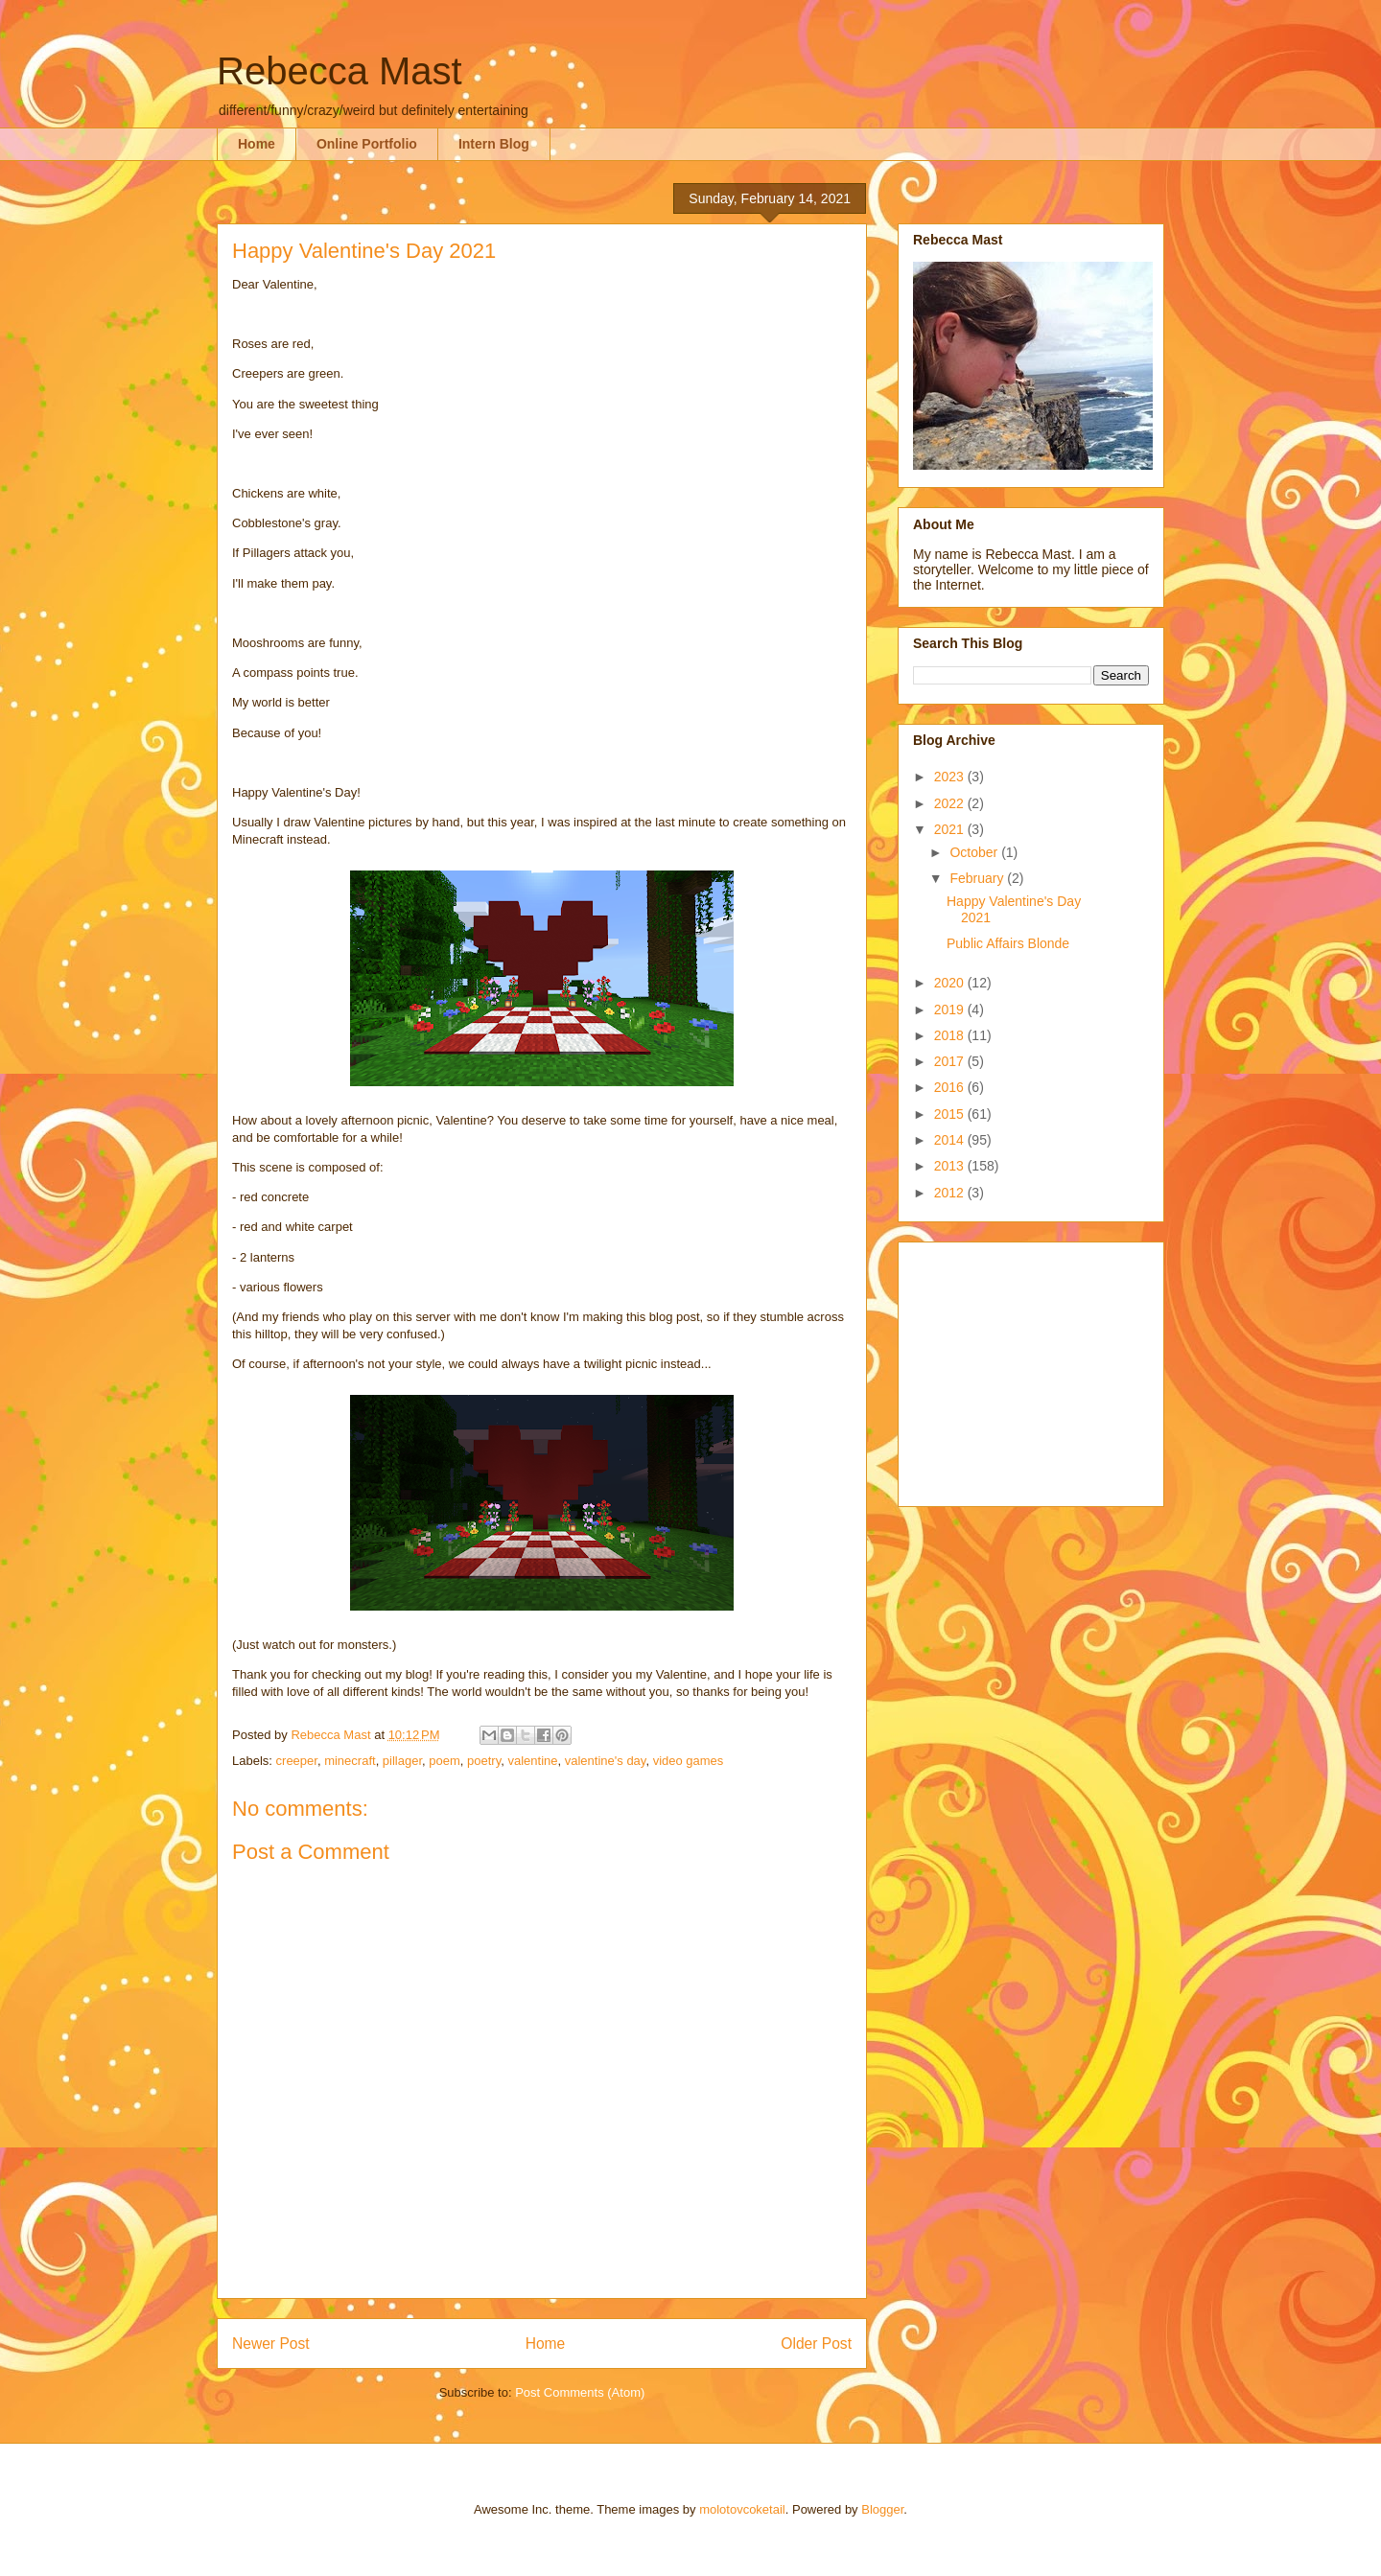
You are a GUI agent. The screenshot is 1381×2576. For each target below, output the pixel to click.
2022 (951, 803)
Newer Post (271, 2343)
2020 (951, 982)
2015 (951, 1114)
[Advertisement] (1033, 1369)
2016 (951, 1087)
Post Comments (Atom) (579, 2392)
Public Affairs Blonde (1008, 943)
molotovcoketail (742, 2509)
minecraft (349, 1760)
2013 (951, 1165)
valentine (532, 1760)
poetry (484, 1760)
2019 (951, 1009)
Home (256, 143)
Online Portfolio (366, 143)
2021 (951, 829)
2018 (951, 1035)
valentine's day (605, 1760)
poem (444, 1760)
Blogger (882, 2509)
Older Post (816, 2343)
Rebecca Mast (339, 71)
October (975, 852)
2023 (951, 776)
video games (688, 1760)
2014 (951, 1140)
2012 (951, 1192)
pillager (402, 1760)
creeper (296, 1760)
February (978, 878)
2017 (951, 1061)
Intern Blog (493, 143)
